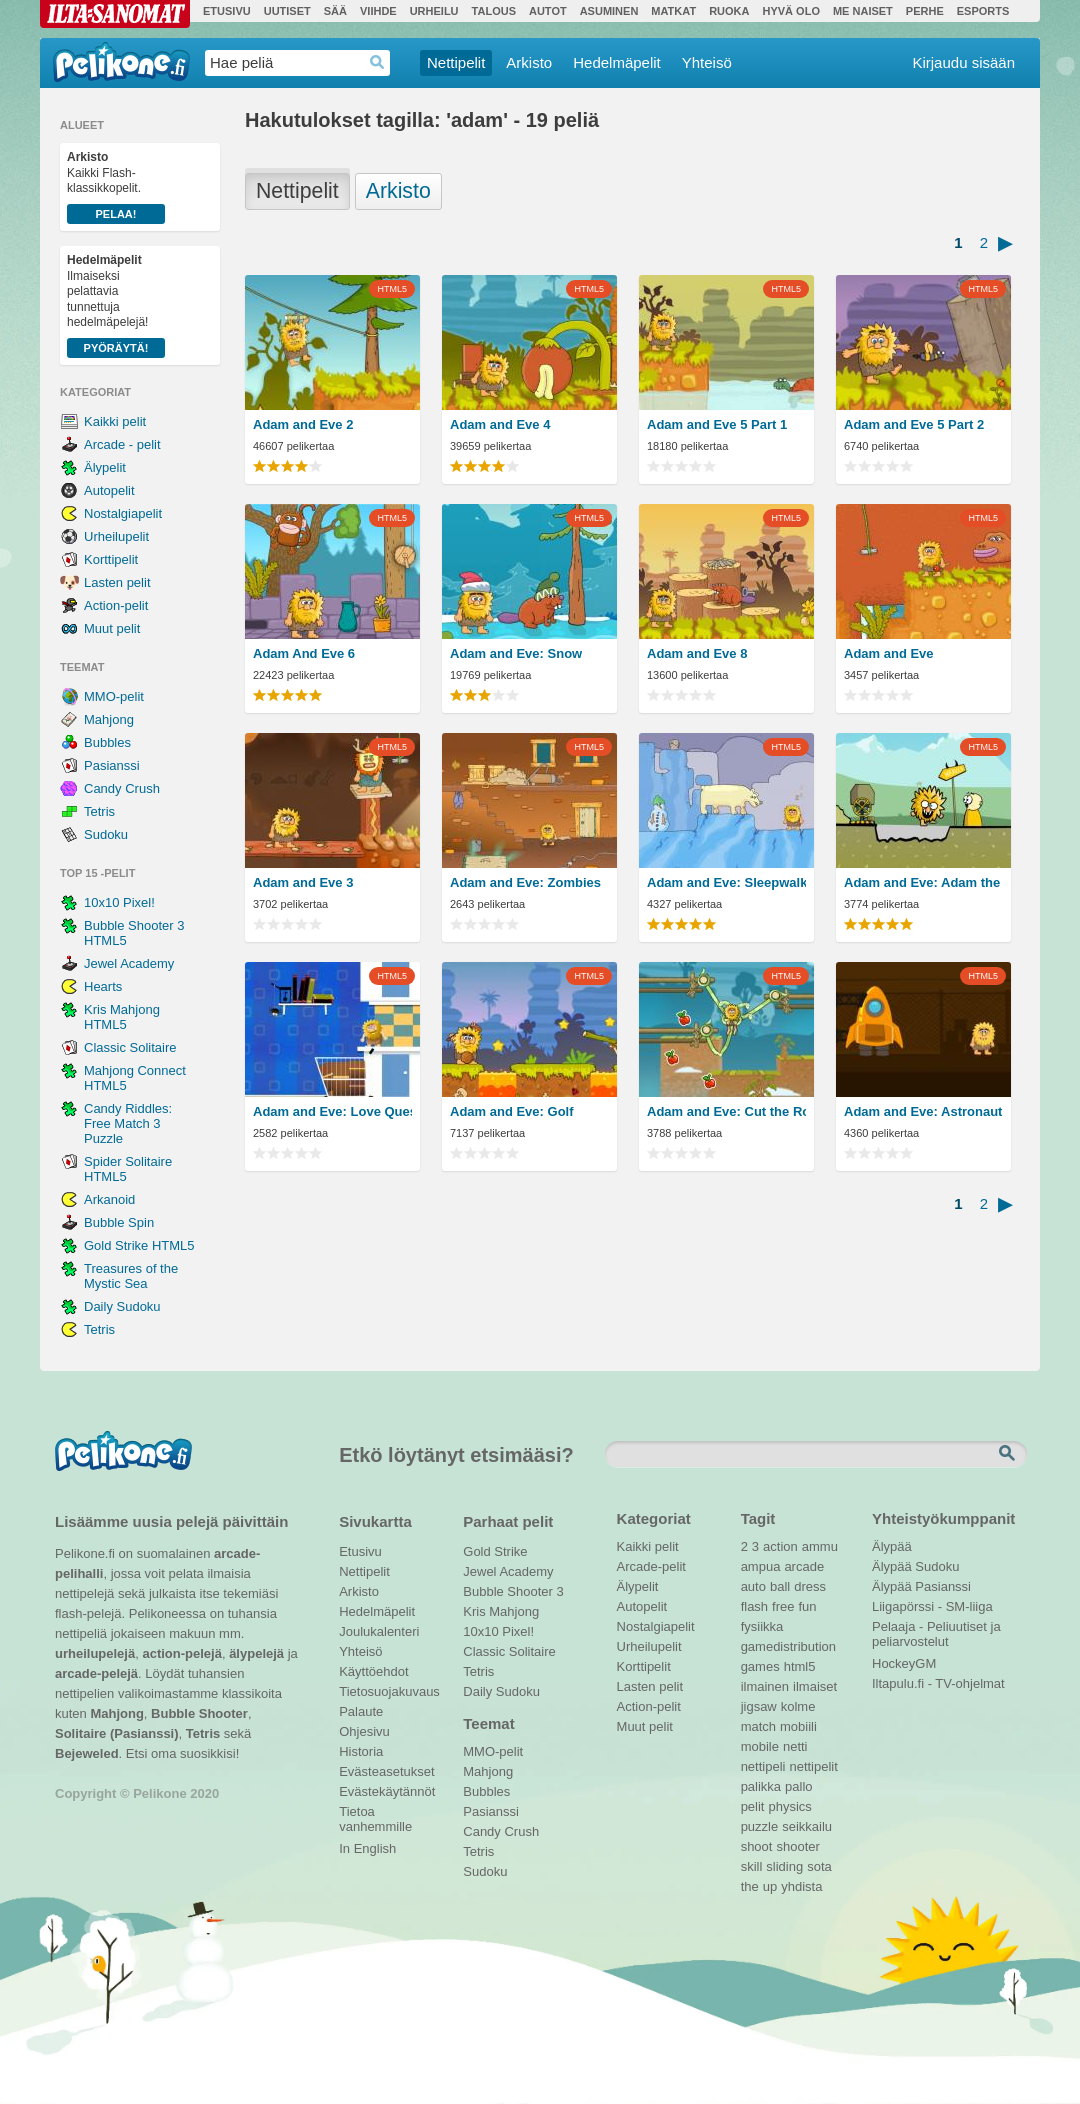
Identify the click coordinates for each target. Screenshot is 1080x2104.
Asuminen (609, 11)
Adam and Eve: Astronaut (923, 1111)
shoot (757, 1846)
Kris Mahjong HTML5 (122, 1017)
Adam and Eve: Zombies (525, 882)
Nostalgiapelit (123, 513)
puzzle (760, 1826)
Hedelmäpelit (617, 62)
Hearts (103, 986)
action (780, 1546)
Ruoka (729, 11)
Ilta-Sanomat (115, 14)
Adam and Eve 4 (500, 424)
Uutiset (287, 11)
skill (752, 1866)
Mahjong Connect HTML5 (135, 1078)
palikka (761, 1786)
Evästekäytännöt (386, 1791)
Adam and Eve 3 (303, 882)
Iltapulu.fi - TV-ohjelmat (938, 1683)
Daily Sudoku (122, 1306)
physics (789, 1806)
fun (808, 1606)
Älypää (892, 1546)
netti (795, 1746)
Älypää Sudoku (915, 1566)
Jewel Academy (129, 963)
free (783, 1606)
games (760, 1666)
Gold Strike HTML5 (139, 1245)
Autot (548, 11)
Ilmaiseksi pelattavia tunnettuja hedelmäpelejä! (116, 305)
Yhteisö (707, 62)
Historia (361, 1751)
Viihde (378, 11)
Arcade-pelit (651, 1566)
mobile (760, 1746)
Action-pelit (116, 605)
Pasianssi (112, 765)
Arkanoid (109, 1199)
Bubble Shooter (199, 1713)
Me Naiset (863, 11)
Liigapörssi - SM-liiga (932, 1606)
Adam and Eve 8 (697, 653)
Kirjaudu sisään (963, 62)
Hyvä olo (790, 11)
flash (754, 1606)
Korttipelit (111, 559)
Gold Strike (495, 1551)
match (758, 1726)
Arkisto (529, 62)
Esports (983, 11)
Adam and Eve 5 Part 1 (717, 424)
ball (780, 1586)
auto (753, 1586)
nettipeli (763, 1766)
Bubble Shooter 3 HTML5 (134, 933)
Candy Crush (122, 788)
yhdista (801, 1886)
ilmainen (765, 1686)
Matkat (673, 11)
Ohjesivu (364, 1731)
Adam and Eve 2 (303, 424)
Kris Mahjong (501, 1611)
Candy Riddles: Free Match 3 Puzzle (128, 1123)
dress (810, 1586)
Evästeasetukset (386, 1771)
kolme (798, 1706)
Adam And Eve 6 (304, 653)
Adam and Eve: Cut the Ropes (726, 1111)
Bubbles (107, 742)
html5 (800, 1666)
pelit (753, 1806)
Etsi (1009, 1454)
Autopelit (109, 490)
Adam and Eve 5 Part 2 (914, 424)
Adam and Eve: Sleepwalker (726, 882)
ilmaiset (815, 1686)
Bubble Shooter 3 (513, 1591)
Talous (494, 11)
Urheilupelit (116, 536)
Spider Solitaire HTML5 (128, 1169)
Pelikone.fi (121, 62)
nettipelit (813, 1766)
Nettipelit (456, 62)
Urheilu (434, 11)
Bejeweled (87, 1753)
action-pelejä (181, 1653)
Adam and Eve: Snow (516, 653)
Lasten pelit (117, 582)
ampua (761, 1566)
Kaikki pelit (115, 421)
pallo (798, 1786)
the (750, 1886)
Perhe (925, 11)
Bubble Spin (119, 1222)
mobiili (798, 1726)
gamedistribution (788, 1646)
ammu (820, 1546)
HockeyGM (904, 1663)
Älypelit (105, 467)
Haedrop (377, 62)
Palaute (361, 1711)
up (770, 1886)
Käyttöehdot (373, 1671)
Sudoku (106, 834)
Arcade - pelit (122, 444)
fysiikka (762, 1626)
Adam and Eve (889, 653)
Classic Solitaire (130, 1047)
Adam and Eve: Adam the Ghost (923, 882)
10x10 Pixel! (119, 902)
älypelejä (256, 1653)
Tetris (99, 811)
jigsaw (759, 1706)
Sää (335, 11)
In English (367, 1848)
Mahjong (109, 719)
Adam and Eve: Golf (512, 1111)
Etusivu (227, 11)
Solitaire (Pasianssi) (117, 1733)
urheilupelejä (95, 1653)
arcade (804, 1566)
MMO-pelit (114, 696)
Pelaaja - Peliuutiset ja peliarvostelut (936, 1629)
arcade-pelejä (96, 1673)
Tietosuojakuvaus (386, 1691)
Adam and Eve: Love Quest (332, 1111)
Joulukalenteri (379, 1631)
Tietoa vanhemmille (375, 1814)
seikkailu (807, 1826)
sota (819, 1866)
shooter (797, 1846)
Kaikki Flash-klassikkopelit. (116, 187)
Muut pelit (112, 628)
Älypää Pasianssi (921, 1586)
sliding (784, 1866)
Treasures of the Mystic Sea (131, 1276)
